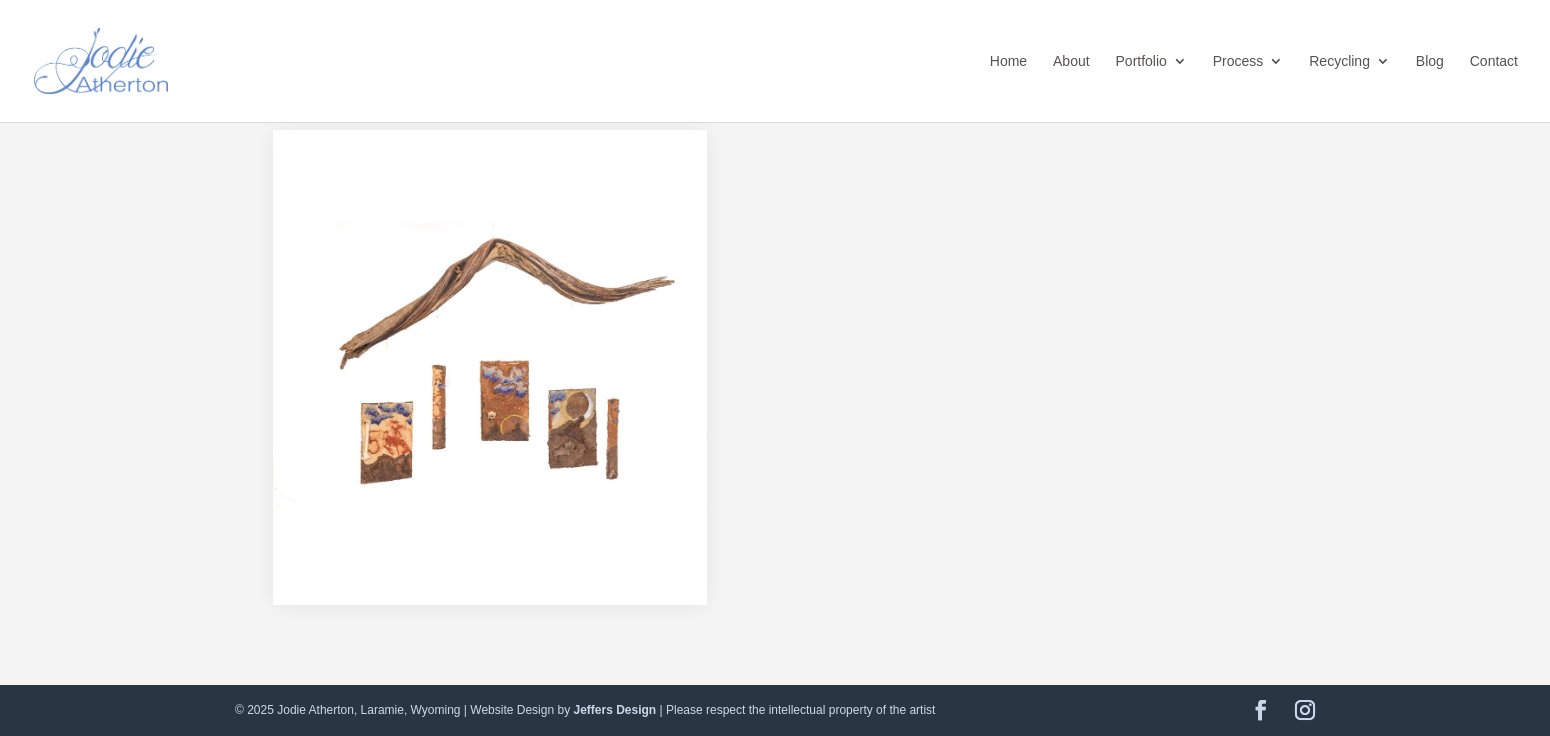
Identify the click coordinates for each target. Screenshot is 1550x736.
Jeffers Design (614, 710)
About (1071, 61)
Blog (1430, 61)
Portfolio (1141, 61)
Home (1008, 61)
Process (1238, 61)
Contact (1494, 61)
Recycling (1339, 61)
